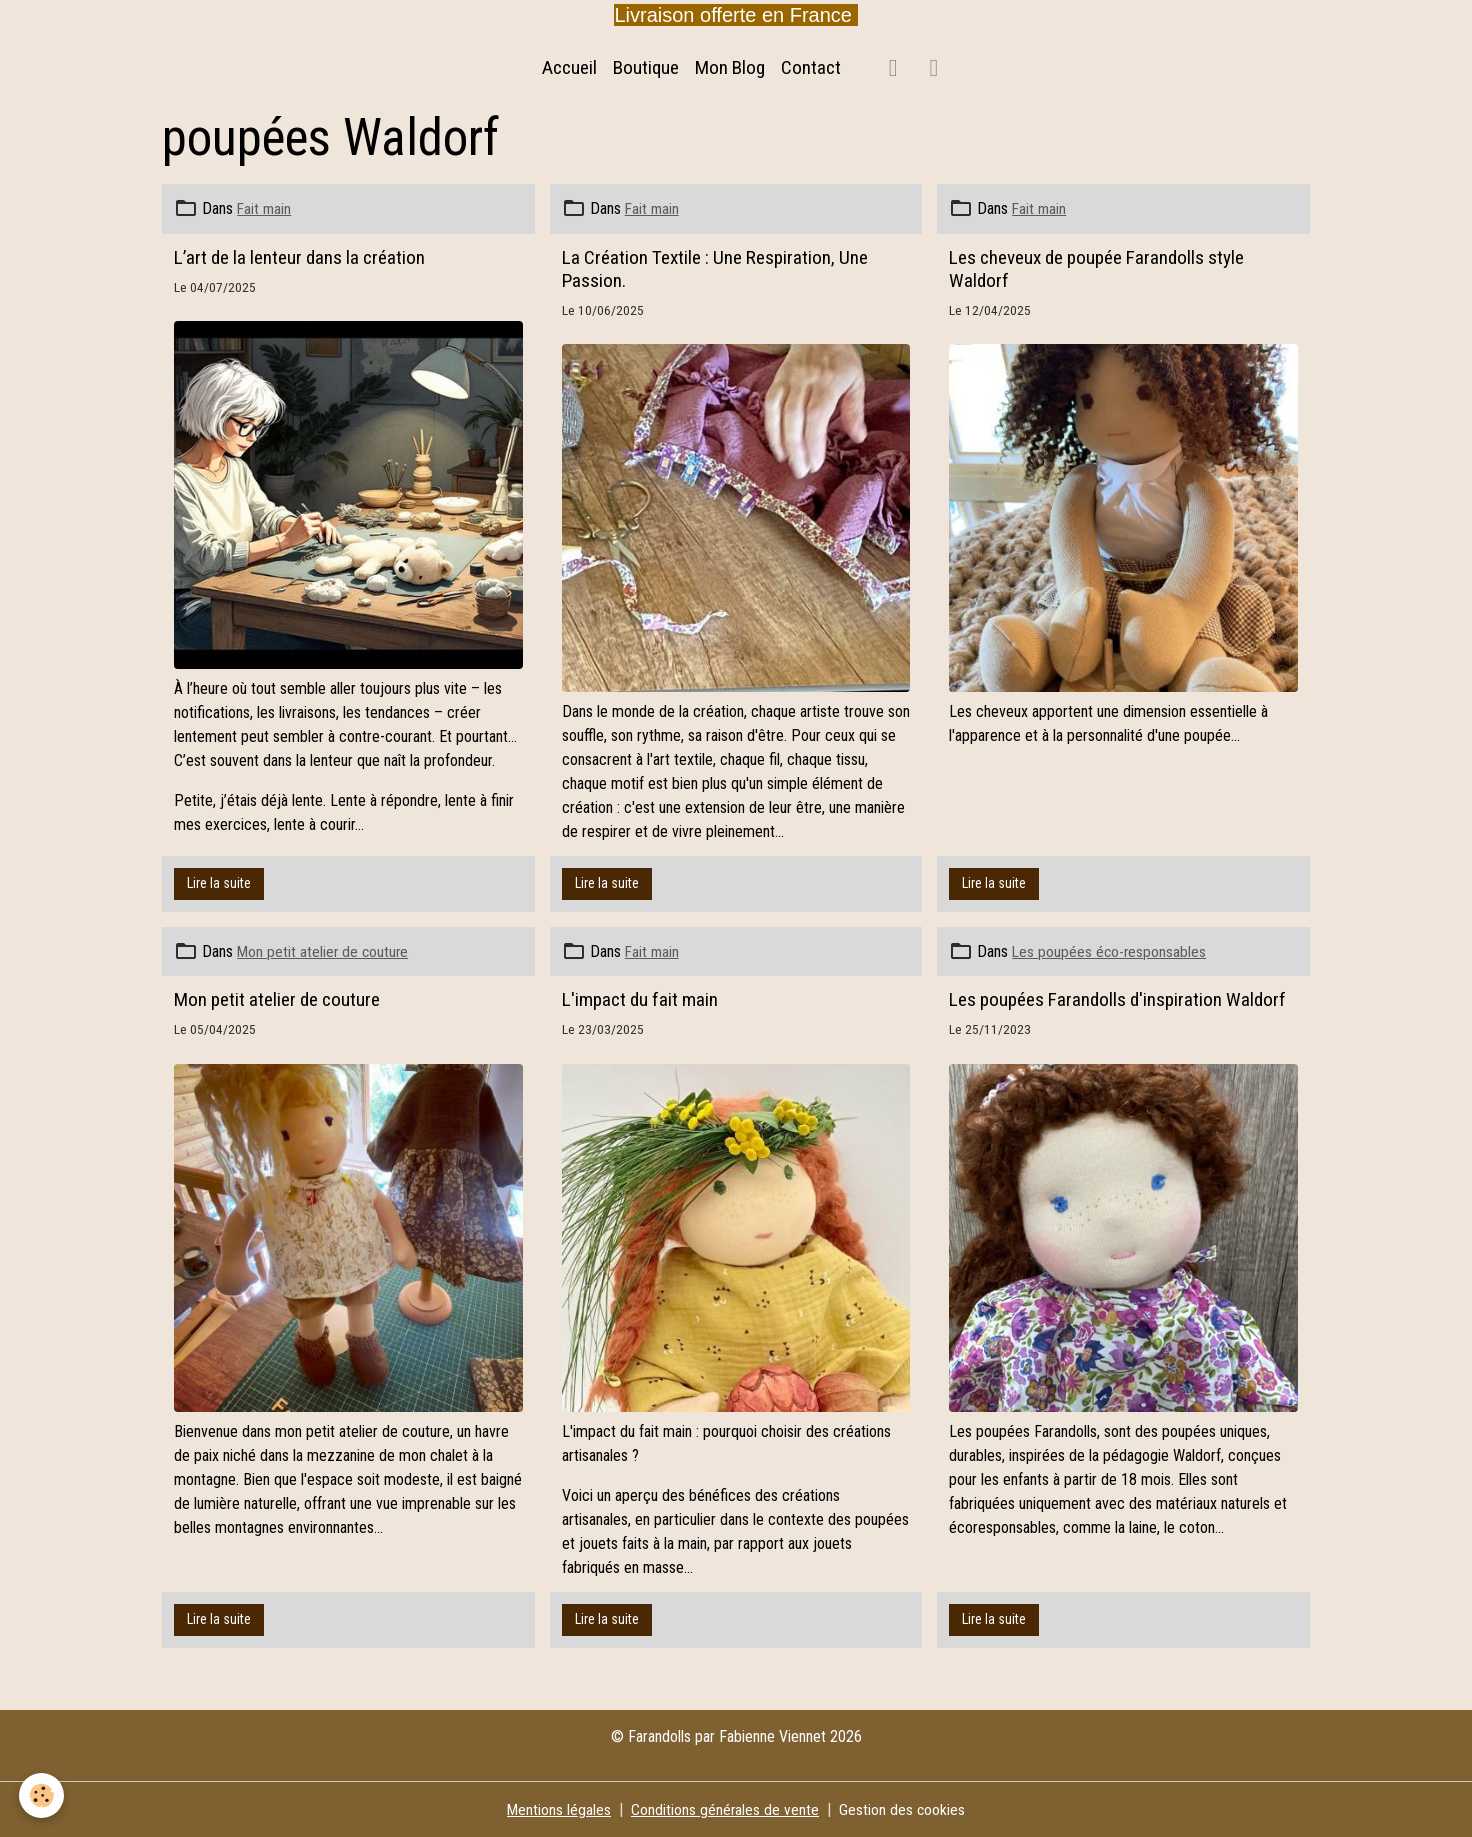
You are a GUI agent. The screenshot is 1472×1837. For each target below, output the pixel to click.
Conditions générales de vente (725, 1808)
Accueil (569, 67)
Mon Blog (730, 67)
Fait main (265, 208)
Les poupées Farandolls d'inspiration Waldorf (1117, 999)
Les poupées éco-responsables (1110, 951)
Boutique (646, 67)
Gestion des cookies (903, 1808)
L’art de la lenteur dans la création (299, 256)
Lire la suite (219, 883)
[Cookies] (42, 1795)
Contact (811, 67)
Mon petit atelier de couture (324, 951)
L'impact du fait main (640, 999)
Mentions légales (558, 1808)
